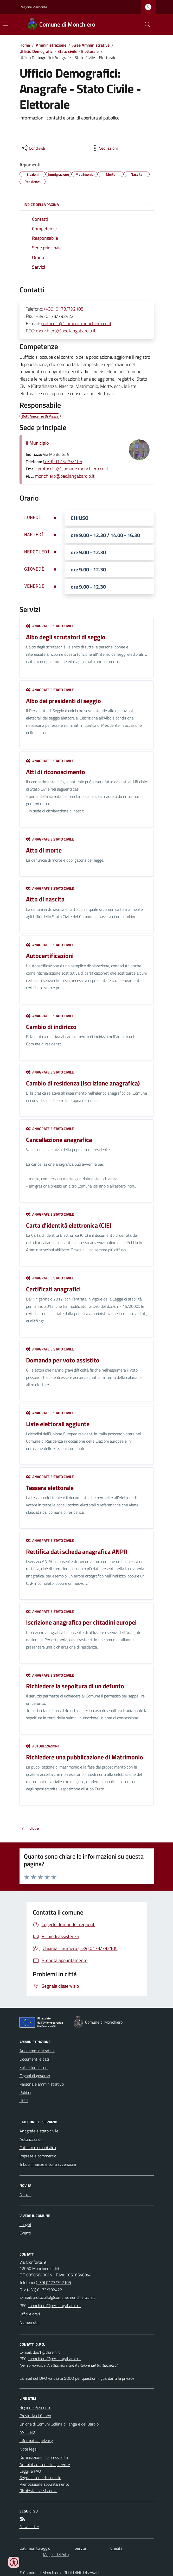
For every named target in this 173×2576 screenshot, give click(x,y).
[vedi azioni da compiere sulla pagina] (104, 148)
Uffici (24, 2101)
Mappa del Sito (56, 2554)
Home (25, 45)
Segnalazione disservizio (40, 2477)
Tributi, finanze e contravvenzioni (48, 2164)
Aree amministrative (37, 2051)
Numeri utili (29, 2322)
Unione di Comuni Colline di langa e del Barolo (59, 2424)
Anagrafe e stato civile (50, 626)
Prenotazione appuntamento (44, 2484)
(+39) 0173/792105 (64, 308)
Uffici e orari (30, 2314)
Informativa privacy (36, 2441)
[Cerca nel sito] (145, 24)
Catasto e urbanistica (38, 2147)
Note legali (29, 2449)
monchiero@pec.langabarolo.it (65, 330)
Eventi (25, 2233)
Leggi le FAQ (30, 2471)
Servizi (80, 2548)
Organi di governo (35, 2076)
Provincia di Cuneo (35, 2416)
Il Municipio (37, 442)
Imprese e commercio (38, 2156)
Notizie (25, 2194)
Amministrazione (51, 45)
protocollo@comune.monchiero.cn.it (76, 323)
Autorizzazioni (42, 1746)
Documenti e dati (34, 2059)
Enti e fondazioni (34, 2067)
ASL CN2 (27, 2432)
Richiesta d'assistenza (38, 2490)
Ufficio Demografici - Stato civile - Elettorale (59, 51)
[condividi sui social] (33, 148)
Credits (116, 2548)
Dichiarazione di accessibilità (44, 2457)
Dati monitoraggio (35, 2548)
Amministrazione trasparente (45, 2464)
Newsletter (29, 2526)
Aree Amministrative (91, 45)
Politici (25, 2092)
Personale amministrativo (42, 2084)
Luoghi (25, 2224)
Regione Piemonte (33, 7)
